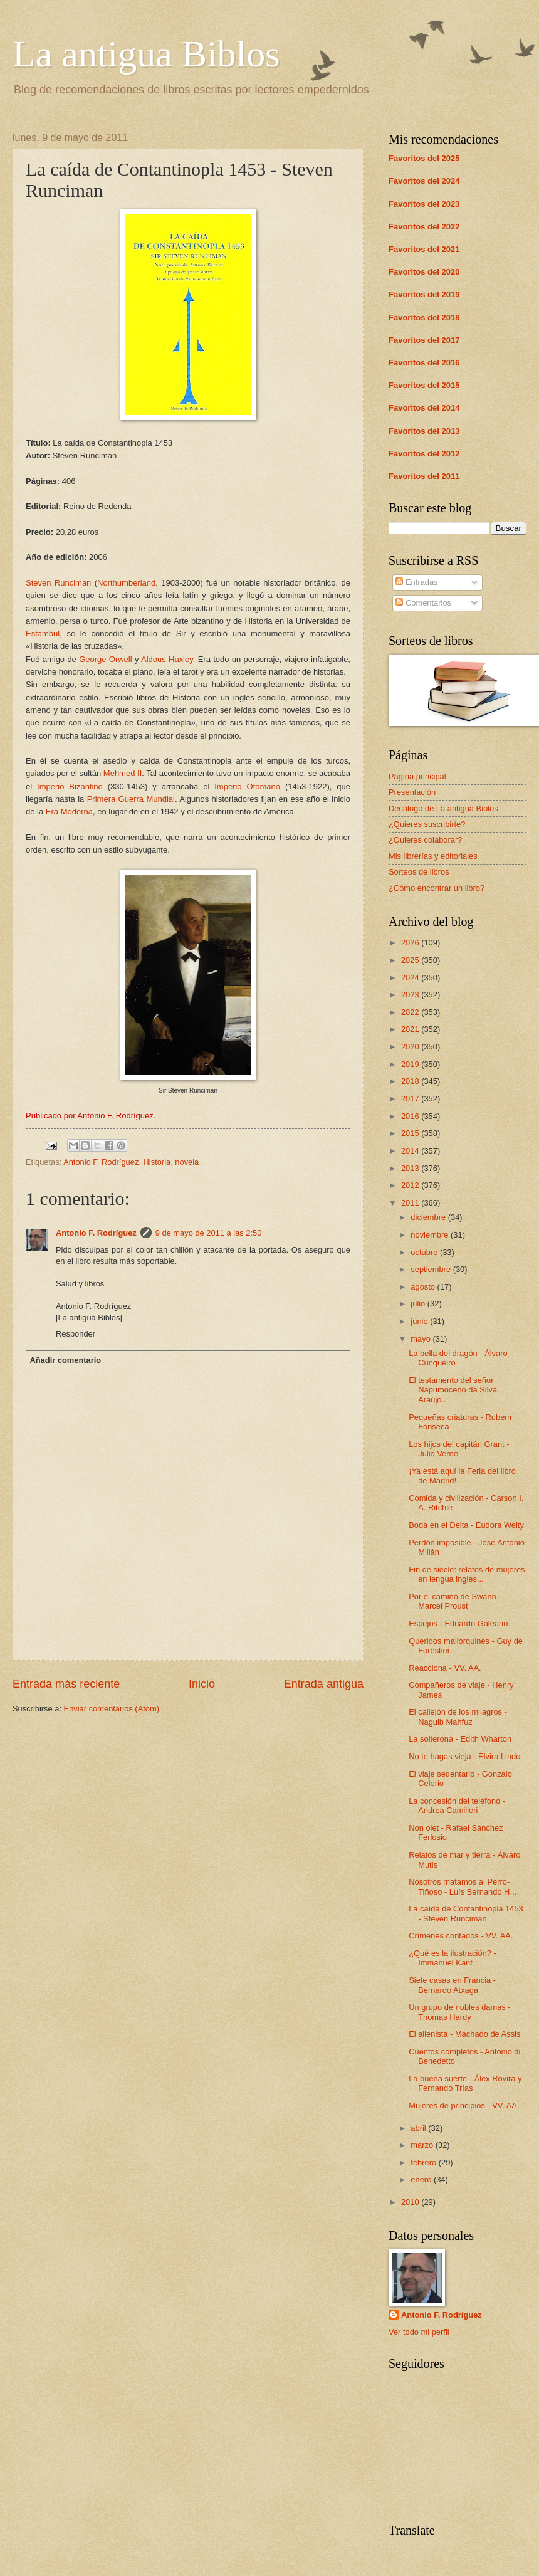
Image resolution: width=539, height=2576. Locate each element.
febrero (424, 2162)
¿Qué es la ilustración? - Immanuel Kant (452, 1957)
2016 (411, 1116)
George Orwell (105, 659)
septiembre (432, 1269)
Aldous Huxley (167, 659)
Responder (75, 1333)
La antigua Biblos (146, 54)
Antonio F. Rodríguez (101, 1162)
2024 (411, 977)
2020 (411, 1046)
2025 (411, 960)
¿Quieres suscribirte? (427, 824)
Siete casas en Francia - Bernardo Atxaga (452, 1984)
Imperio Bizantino (70, 786)
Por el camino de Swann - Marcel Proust (455, 1601)
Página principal (417, 776)
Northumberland (126, 582)
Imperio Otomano (249, 786)
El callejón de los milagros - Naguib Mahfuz (458, 1716)
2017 (411, 1098)
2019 (411, 1064)
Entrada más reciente (66, 1684)
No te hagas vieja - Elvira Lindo (464, 1756)
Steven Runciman (58, 582)
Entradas (416, 582)
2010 (411, 2202)
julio (419, 1303)
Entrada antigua (324, 1684)
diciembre (429, 1217)
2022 (411, 1012)
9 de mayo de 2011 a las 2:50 (208, 1233)
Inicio (202, 1684)
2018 (411, 1081)
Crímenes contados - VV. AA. (461, 1935)
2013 (411, 1168)
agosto (424, 1286)
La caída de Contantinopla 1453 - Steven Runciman (466, 1913)
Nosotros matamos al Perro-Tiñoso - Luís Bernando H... (462, 1886)
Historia (157, 1162)
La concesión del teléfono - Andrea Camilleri (457, 1805)
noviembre (431, 1234)
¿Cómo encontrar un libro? (436, 888)
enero (422, 2179)
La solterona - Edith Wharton (460, 1738)
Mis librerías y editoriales (433, 856)
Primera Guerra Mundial (131, 799)
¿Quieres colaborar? (425, 839)
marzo (423, 2145)
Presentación (412, 792)
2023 (411, 994)
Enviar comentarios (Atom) (111, 1708)
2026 (411, 942)
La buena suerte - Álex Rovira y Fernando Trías (465, 2083)
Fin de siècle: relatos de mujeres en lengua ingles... (467, 1574)
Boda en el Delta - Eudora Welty (466, 1525)
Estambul (43, 633)
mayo (421, 1338)
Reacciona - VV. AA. (445, 1668)
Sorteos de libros (419, 871)
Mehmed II (122, 773)
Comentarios (423, 602)
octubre (425, 1252)
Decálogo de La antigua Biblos (443, 808)
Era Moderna (69, 811)
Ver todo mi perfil (419, 2332)
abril (419, 2128)
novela (187, 1162)
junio (420, 1321)
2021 (411, 1029)
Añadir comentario (65, 1360)
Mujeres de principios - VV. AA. (464, 2105)
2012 (411, 1185)
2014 (411, 1150)
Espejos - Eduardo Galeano (458, 1623)
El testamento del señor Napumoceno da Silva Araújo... (453, 1389)
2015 (411, 1133)
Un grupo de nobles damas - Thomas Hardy (459, 2011)
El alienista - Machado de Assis (464, 2034)
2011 (411, 1202)
